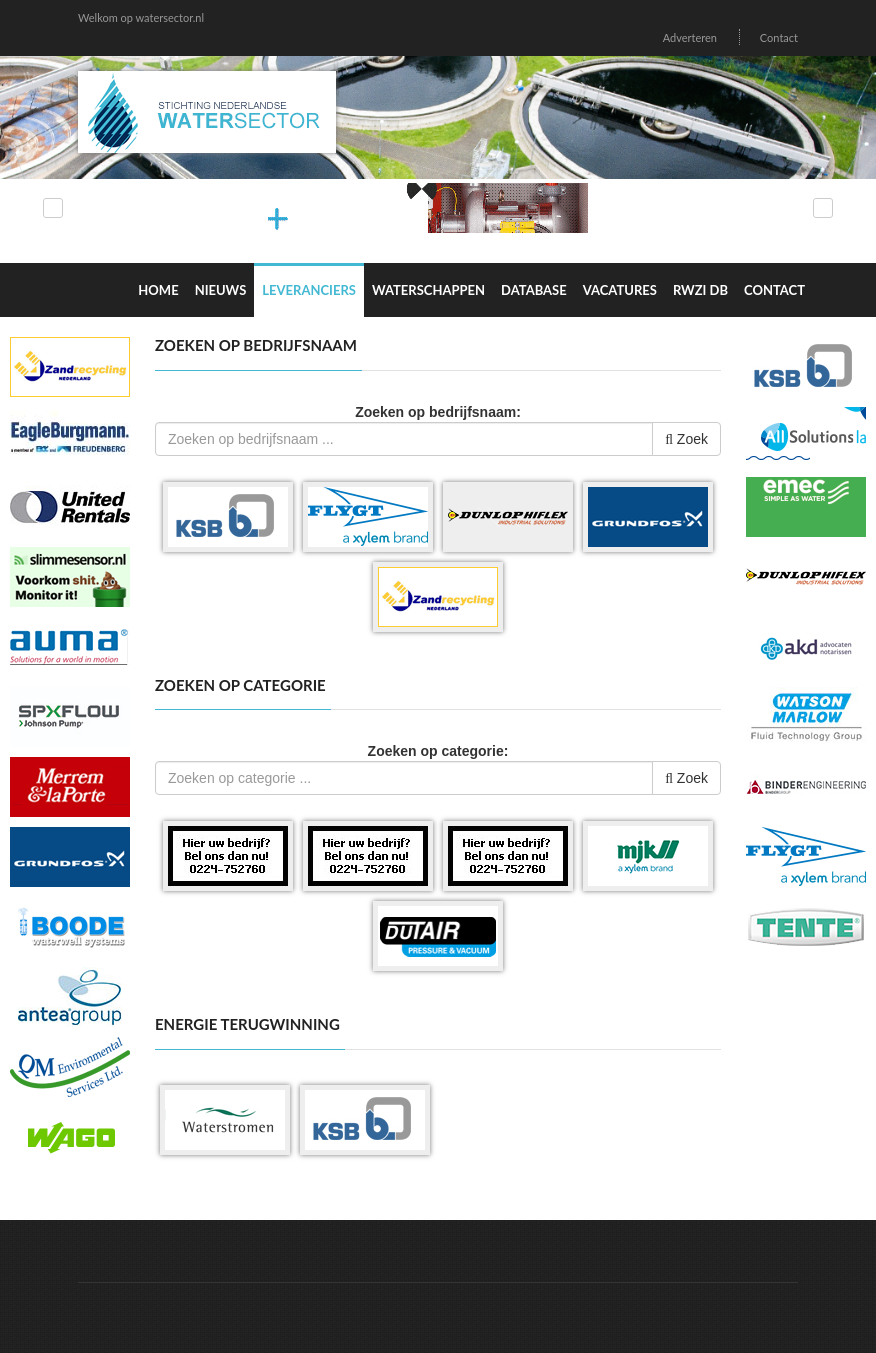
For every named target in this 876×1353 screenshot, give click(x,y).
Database (534, 290)
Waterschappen (428, 290)
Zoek (686, 439)
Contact (779, 37)
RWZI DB (700, 290)
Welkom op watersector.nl (141, 17)
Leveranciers (309, 290)
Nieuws (221, 290)
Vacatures (620, 290)
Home (158, 290)
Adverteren (690, 37)
